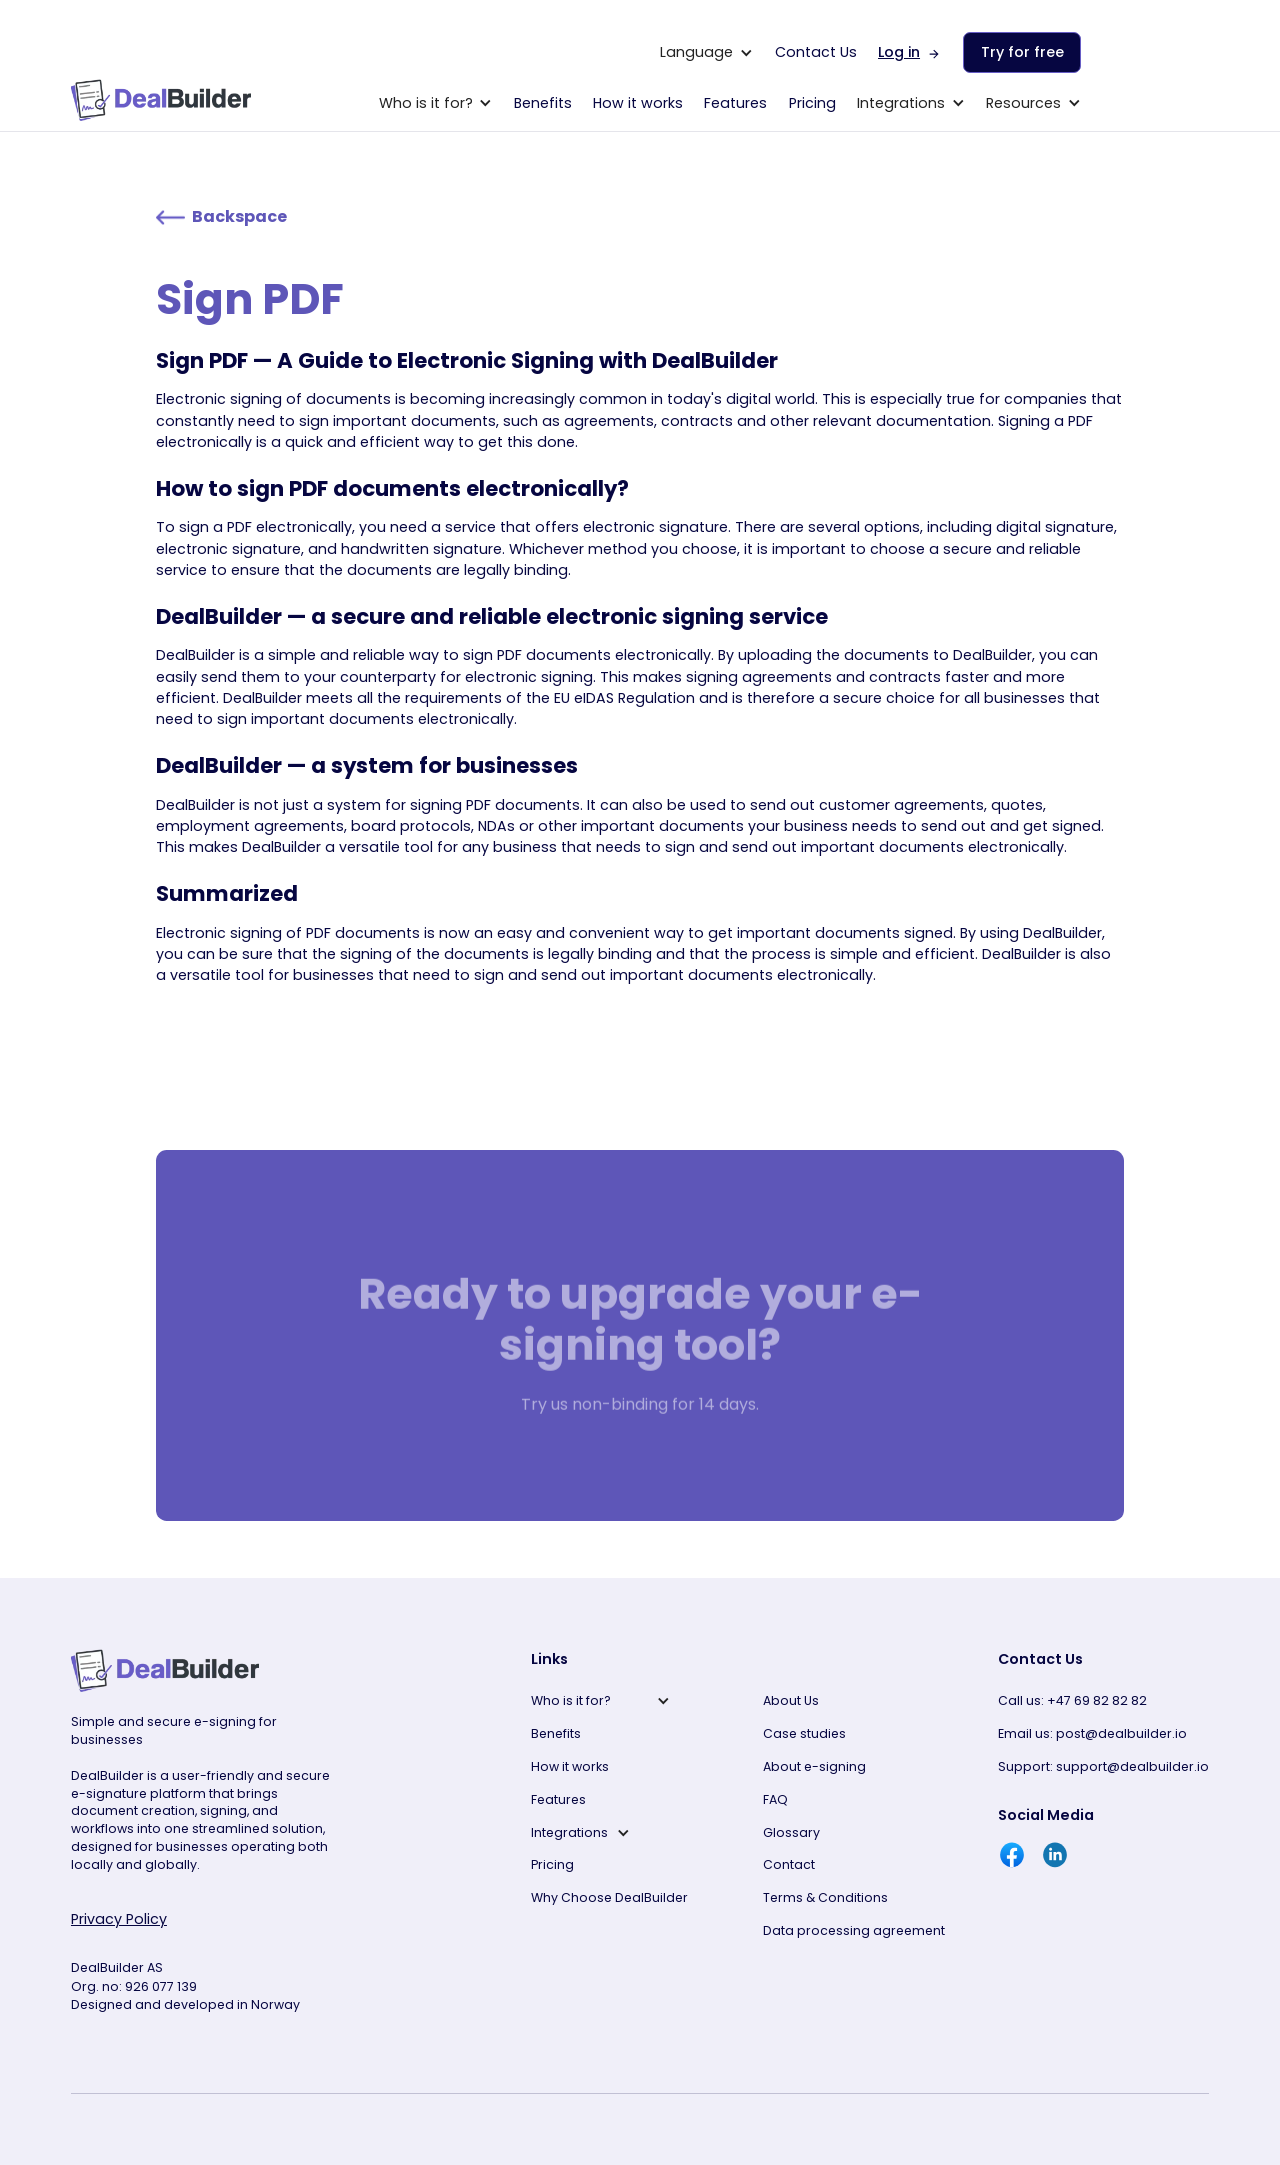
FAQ (775, 1799)
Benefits (543, 103)
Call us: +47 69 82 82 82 (1072, 1700)
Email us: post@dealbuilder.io (1092, 1733)
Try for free (1022, 52)
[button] (706, 53)
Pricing (812, 103)
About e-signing (814, 1766)
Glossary (791, 1832)
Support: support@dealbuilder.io (1103, 1766)
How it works (638, 103)
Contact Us (816, 52)
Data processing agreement (854, 1930)
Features (735, 103)
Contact (789, 1864)
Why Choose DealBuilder (609, 1897)
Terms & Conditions (825, 1897)
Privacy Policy (119, 1919)
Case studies (804, 1733)
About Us (791, 1700)
